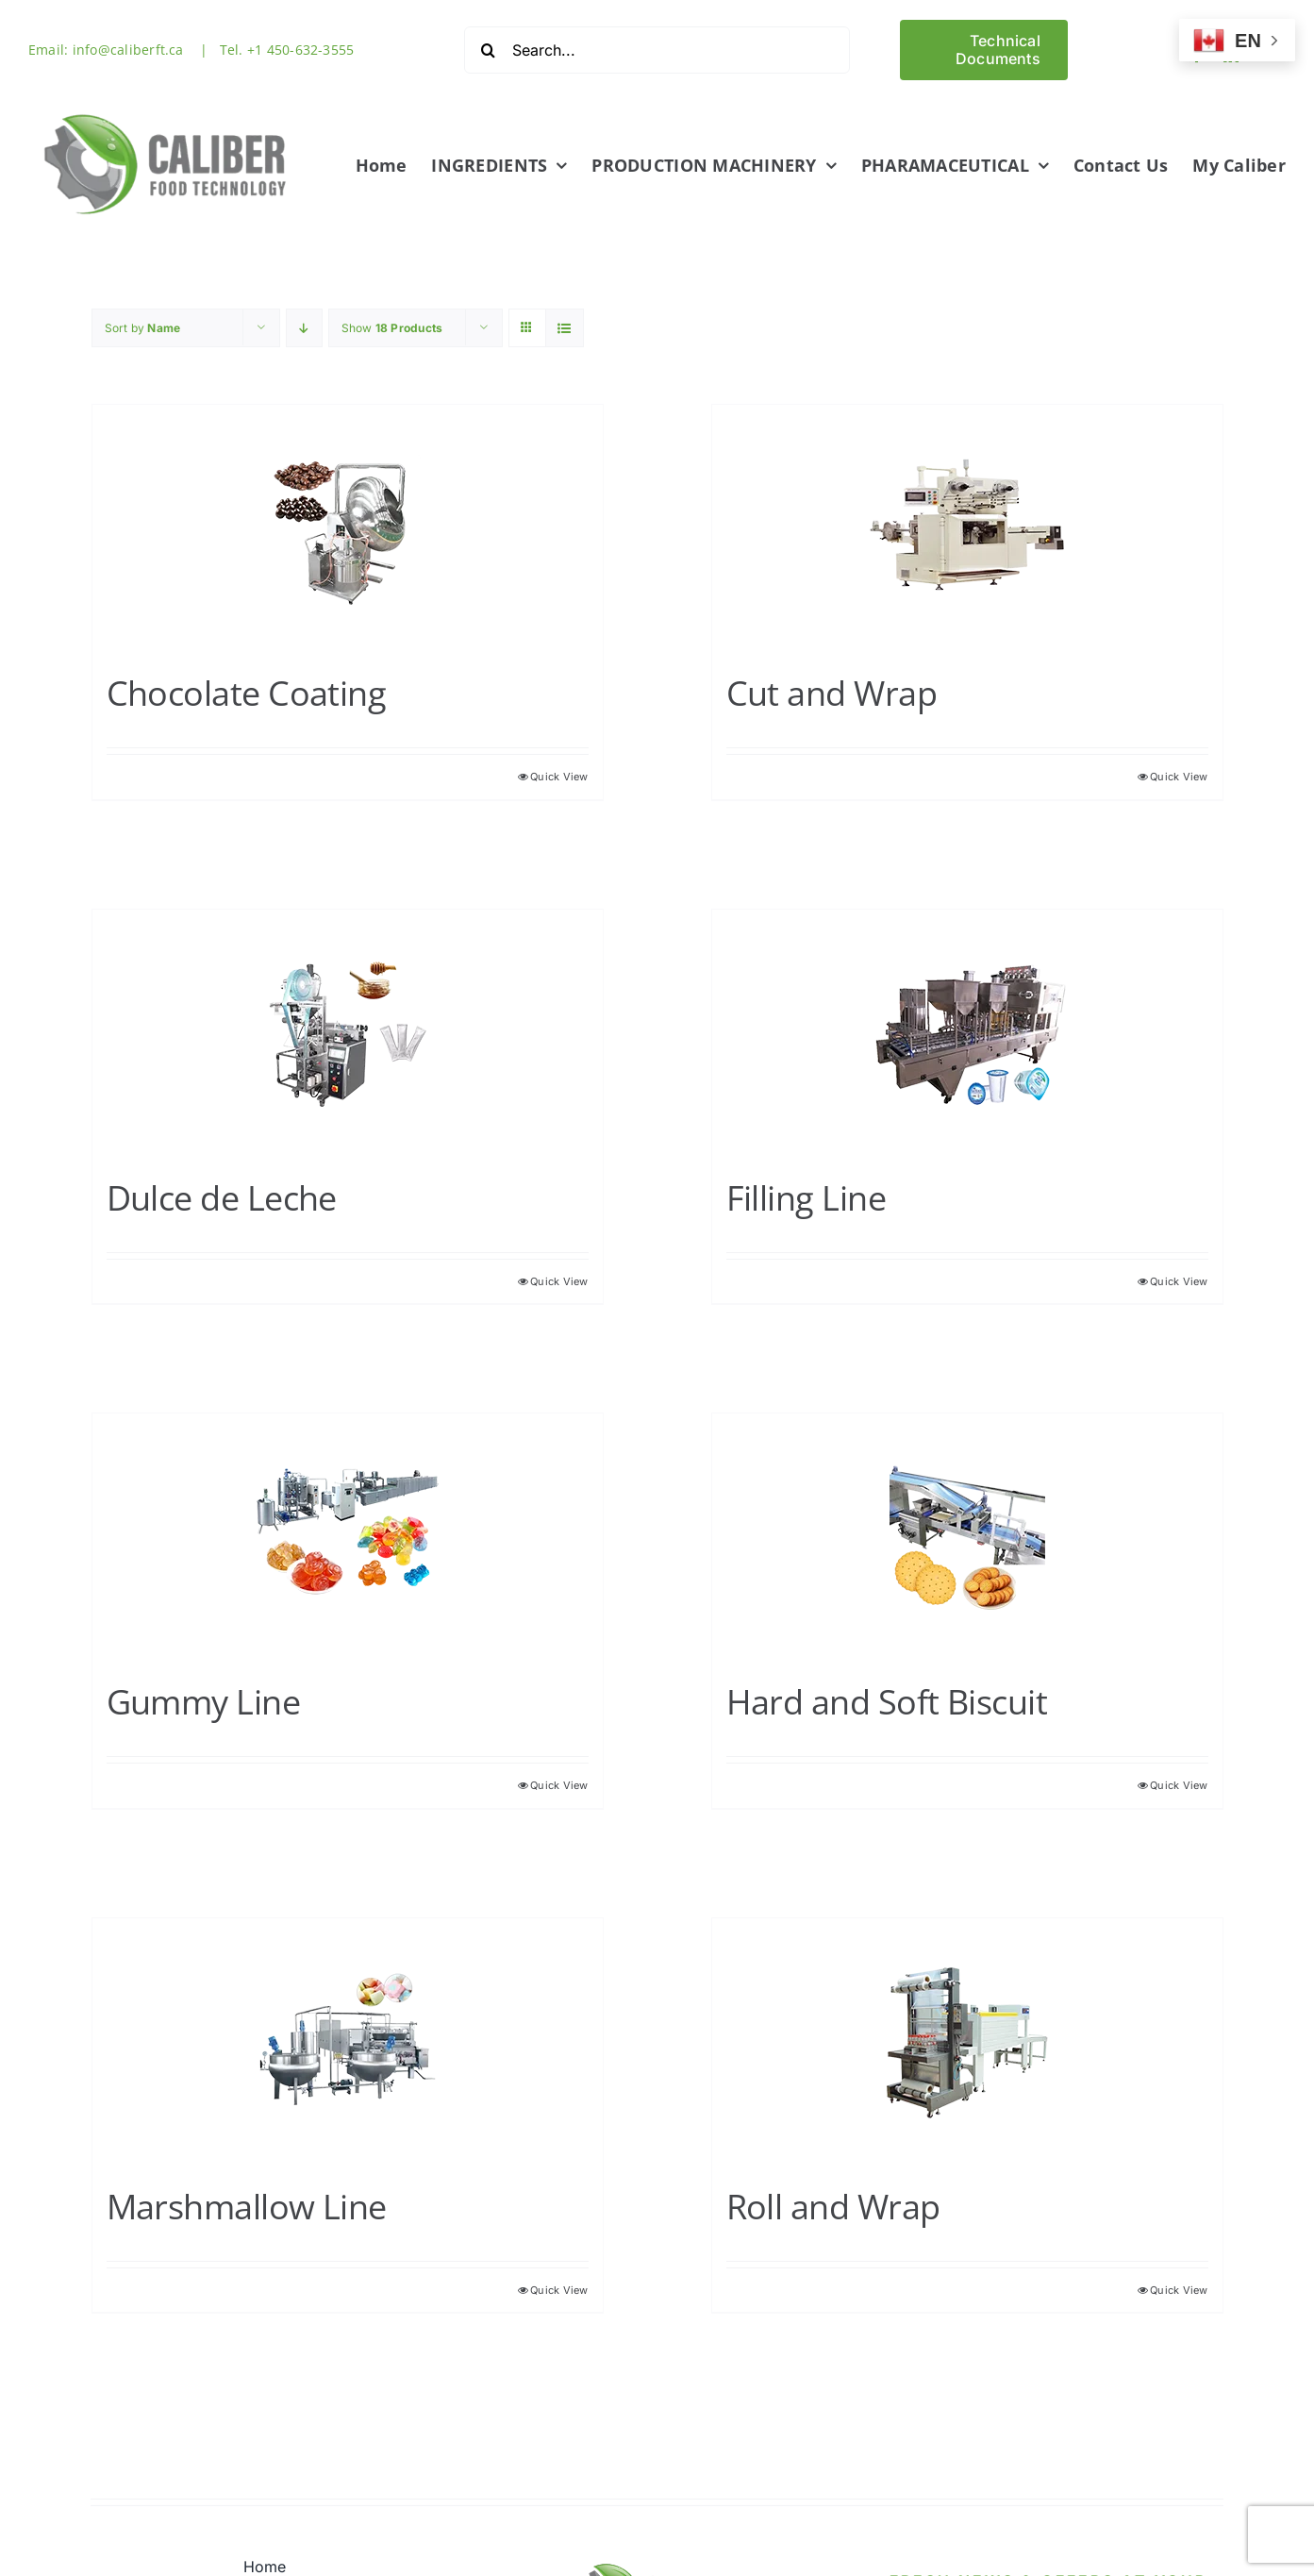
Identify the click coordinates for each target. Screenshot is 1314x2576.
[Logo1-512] (166, 106)
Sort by (143, 326)
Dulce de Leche (222, 1196)
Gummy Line (204, 1700)
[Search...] (657, 50)
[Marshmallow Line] (347, 2041)
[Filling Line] (967, 1032)
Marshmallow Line (247, 2205)
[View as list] (564, 326)
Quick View (559, 774)
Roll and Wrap (833, 2205)
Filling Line (806, 1196)
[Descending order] (304, 326)
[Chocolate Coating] (347, 527)
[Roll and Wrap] (967, 2041)
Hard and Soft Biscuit (887, 1700)
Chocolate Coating (247, 691)
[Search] (487, 50)
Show (392, 326)
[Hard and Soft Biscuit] (967, 1536)
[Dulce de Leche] (347, 1032)
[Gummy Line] (347, 1536)
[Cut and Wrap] (967, 527)
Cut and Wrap (832, 691)
